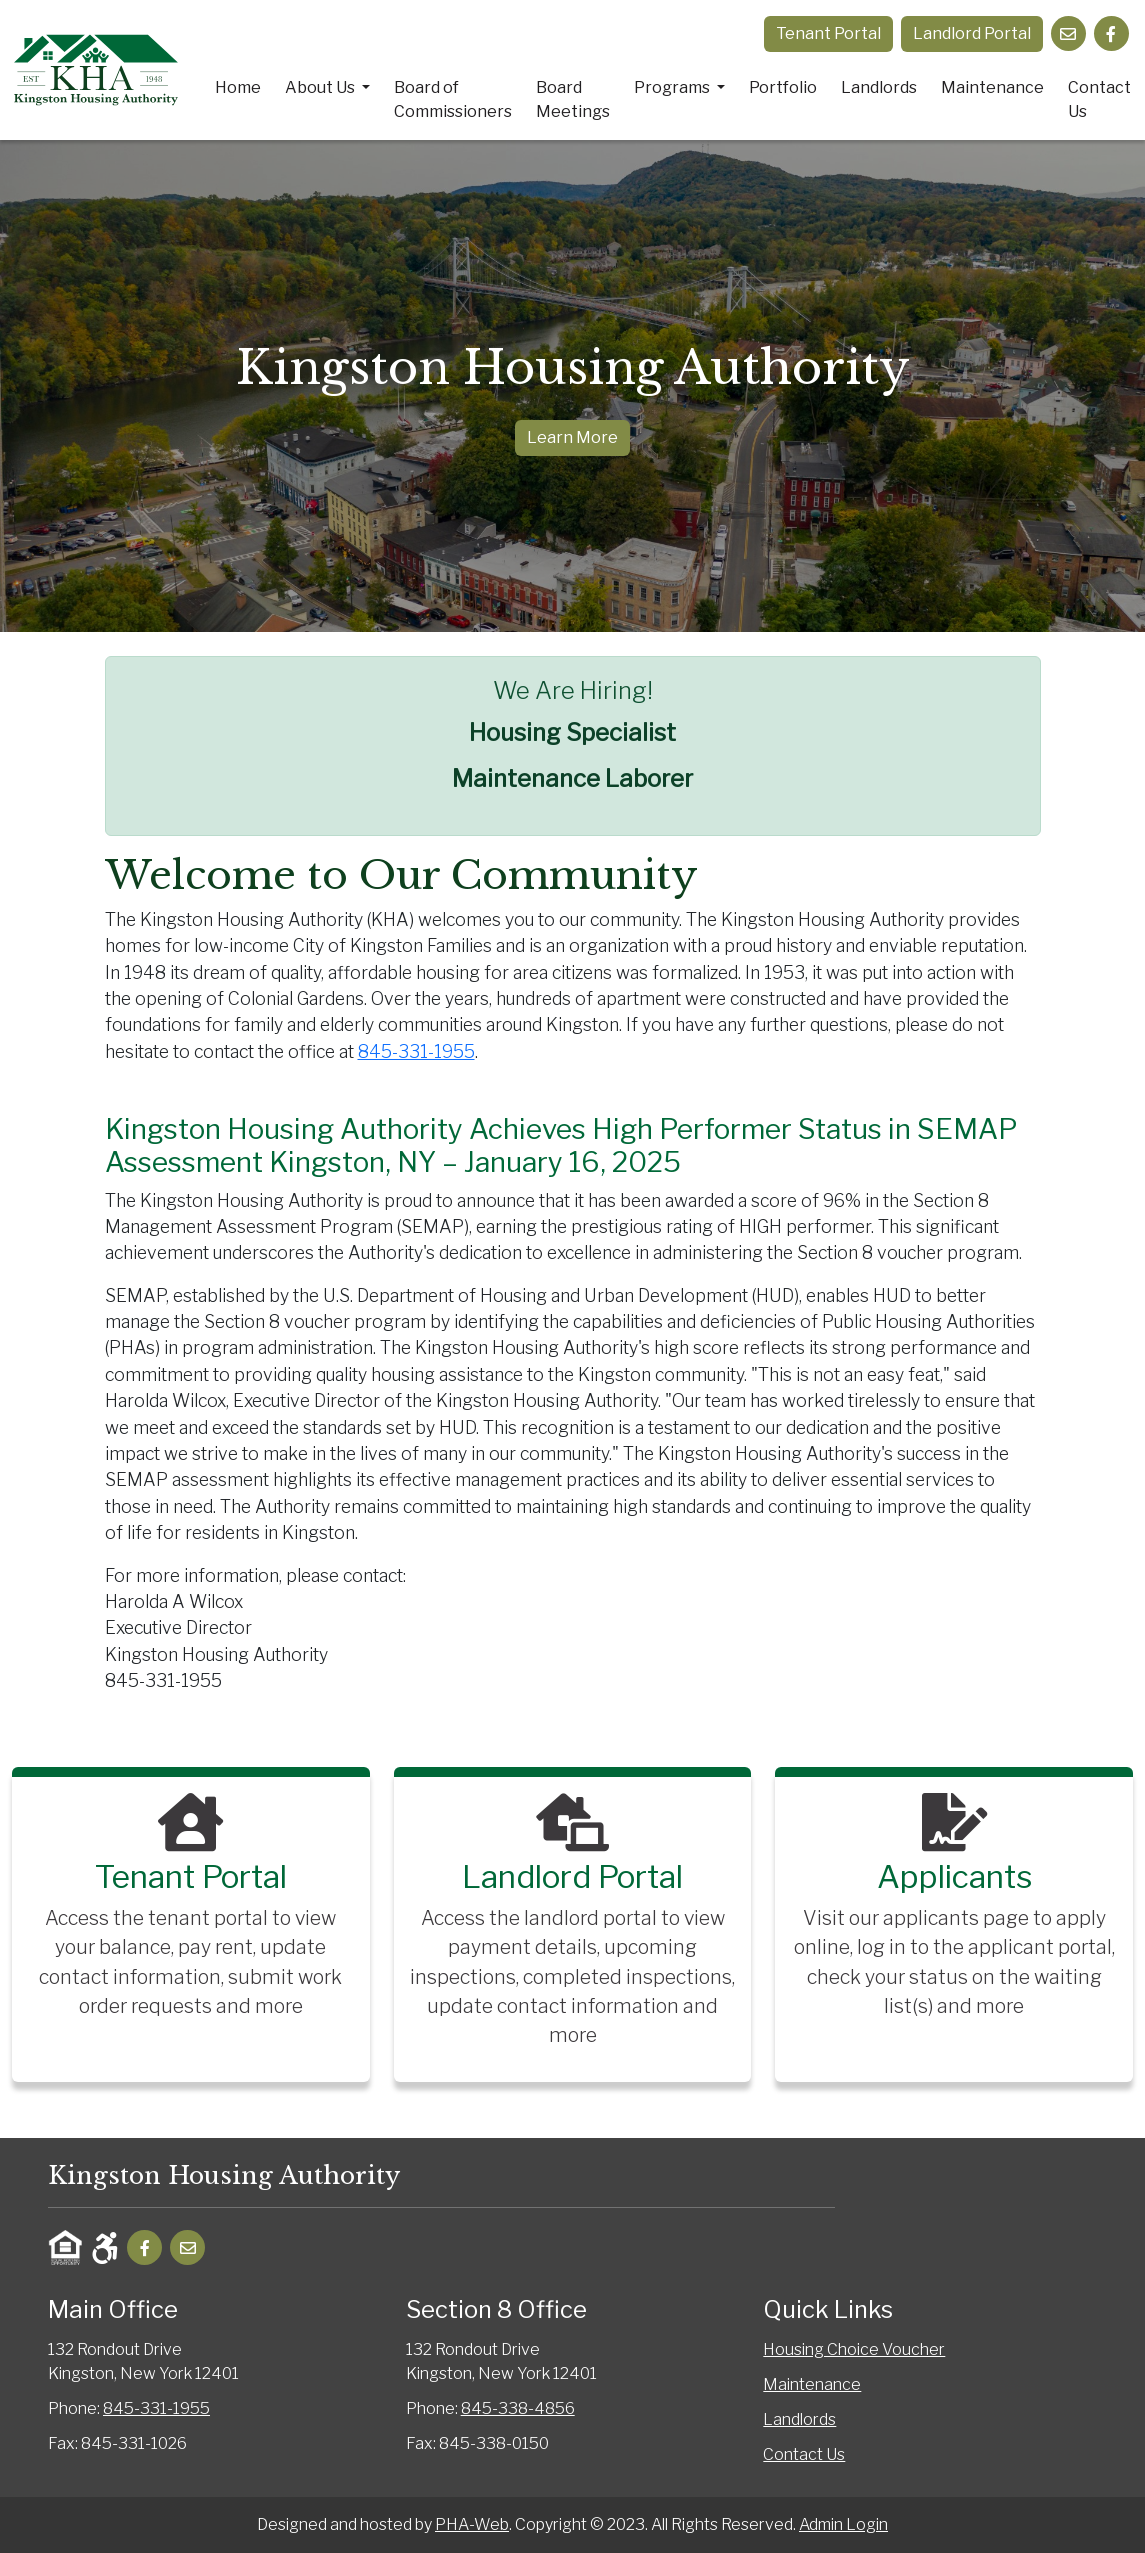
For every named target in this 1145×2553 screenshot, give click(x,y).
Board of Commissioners (453, 99)
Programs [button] (673, 87)
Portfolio (783, 87)
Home (238, 87)
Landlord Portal (972, 33)
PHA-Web (472, 2524)
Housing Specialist (572, 732)
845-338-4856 (518, 2408)
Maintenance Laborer (572, 778)
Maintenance (992, 87)
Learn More (572, 437)
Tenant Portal (828, 33)
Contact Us (1099, 99)
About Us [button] (321, 87)
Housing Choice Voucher (854, 2349)
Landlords (879, 87)
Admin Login (843, 2524)
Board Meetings (573, 99)
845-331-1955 (416, 1051)
